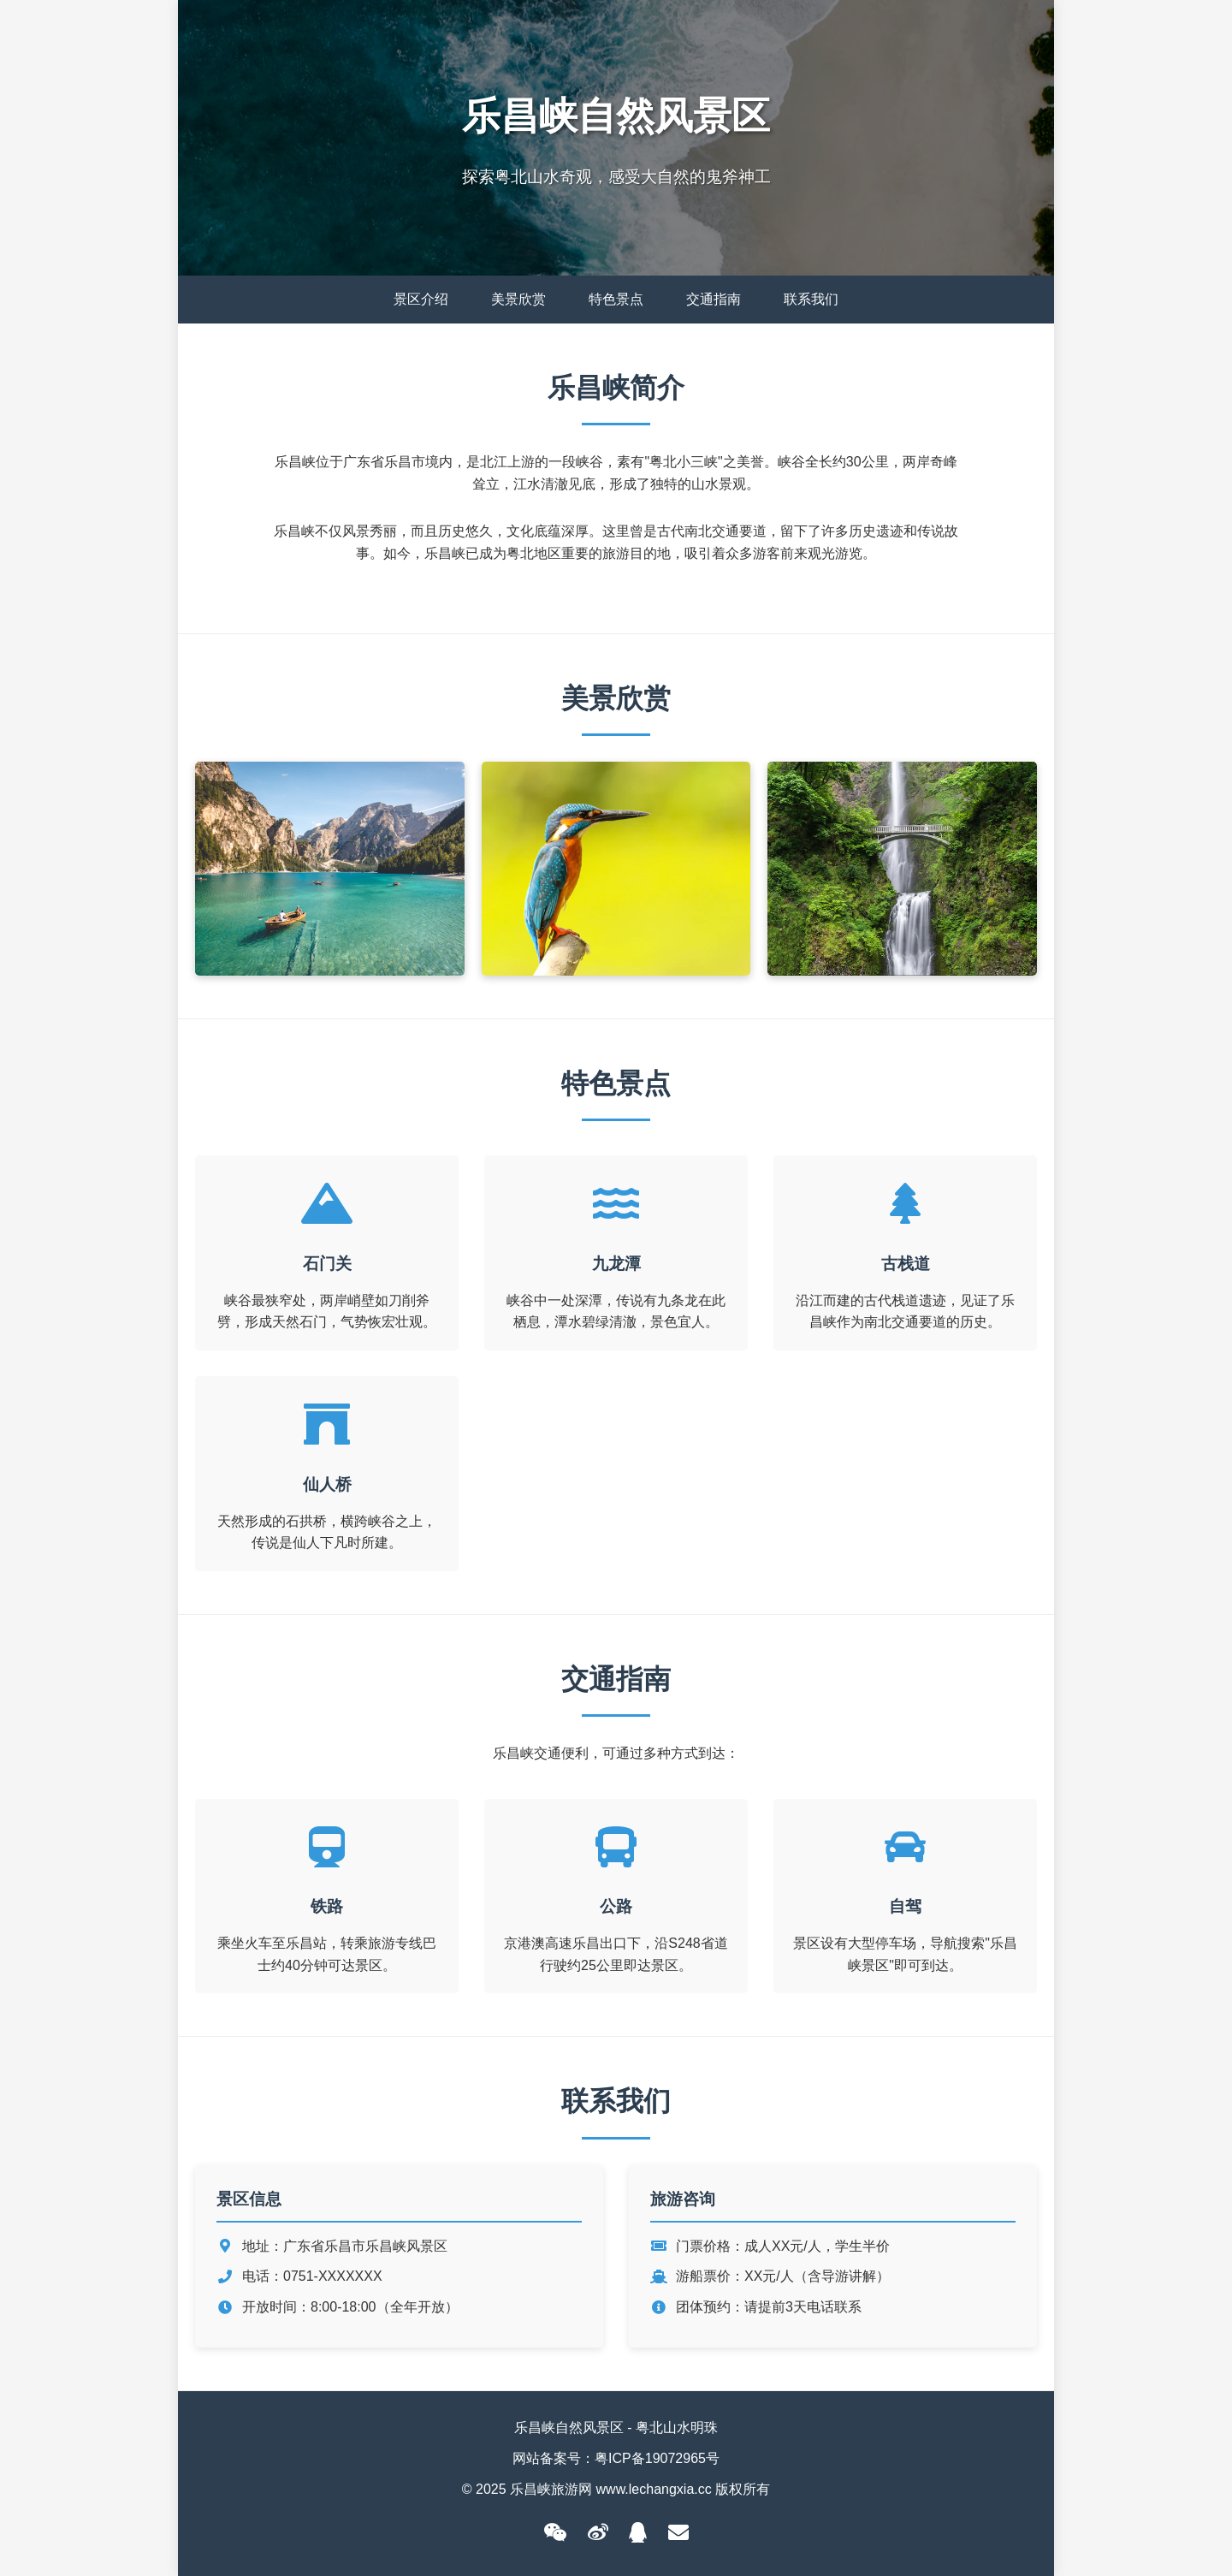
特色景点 (616, 299)
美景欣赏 (518, 299)
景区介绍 (421, 299)
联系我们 (811, 299)
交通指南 (713, 299)
